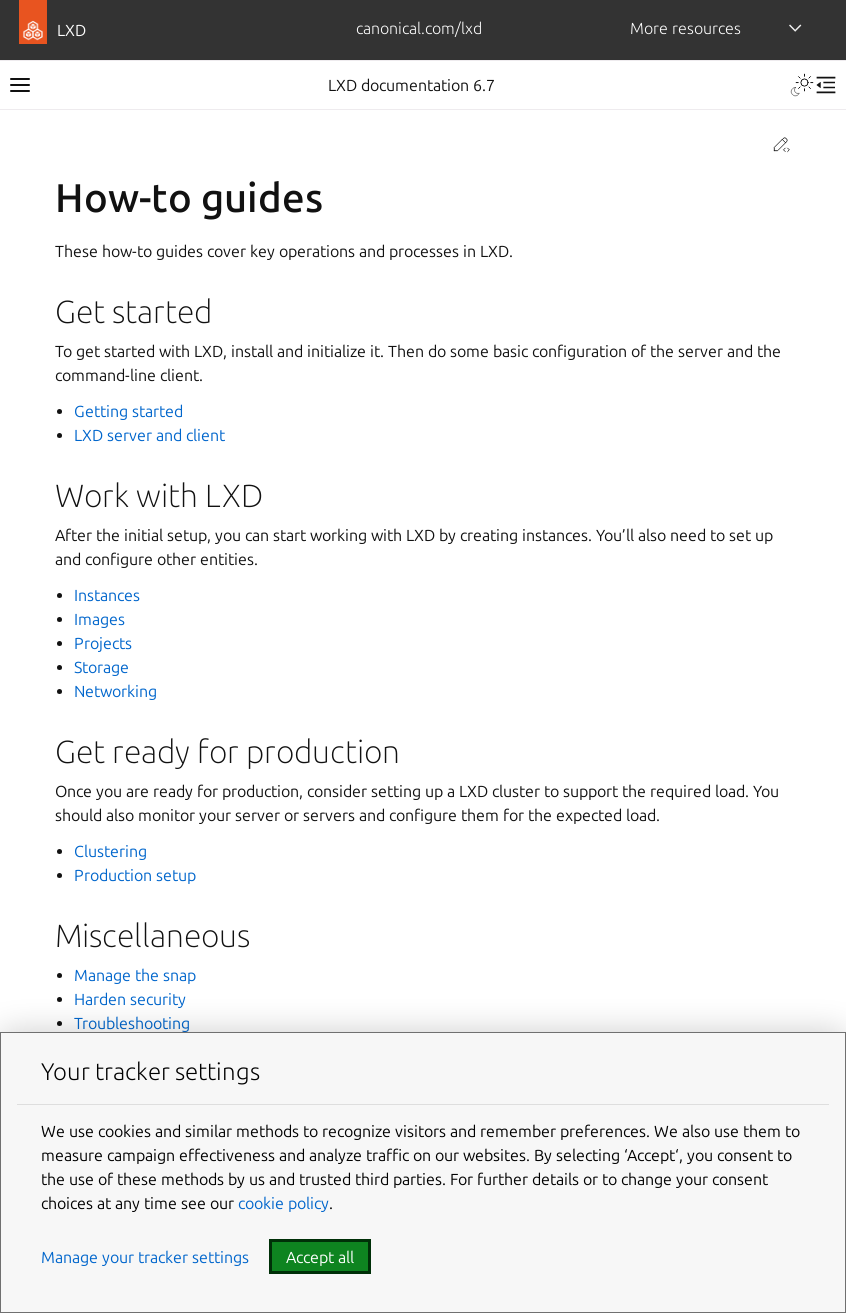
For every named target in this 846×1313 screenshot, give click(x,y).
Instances (107, 595)
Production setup (135, 875)
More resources (685, 28)
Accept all (320, 1257)
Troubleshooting (132, 1023)
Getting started (128, 411)
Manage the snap (135, 975)
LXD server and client (149, 435)
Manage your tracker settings (145, 1257)
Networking (115, 691)
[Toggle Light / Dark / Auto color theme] (802, 85)
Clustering (110, 851)
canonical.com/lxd (419, 28)
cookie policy (283, 1203)
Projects (103, 643)
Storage (101, 667)
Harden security (130, 999)
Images (99, 619)
